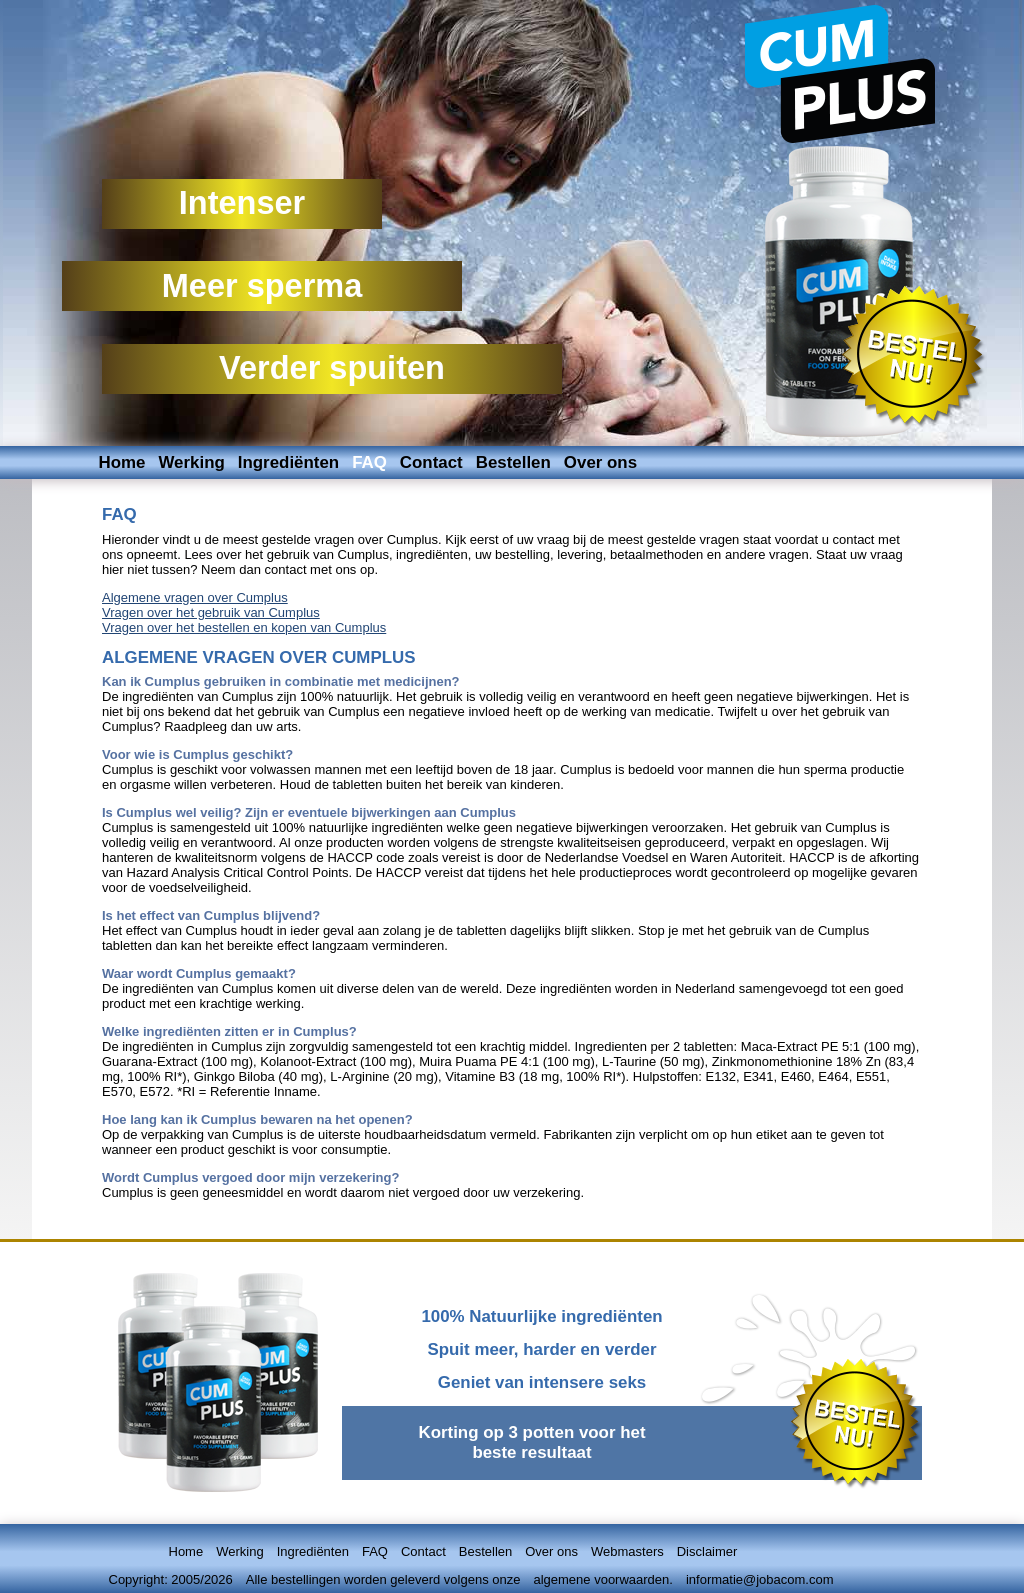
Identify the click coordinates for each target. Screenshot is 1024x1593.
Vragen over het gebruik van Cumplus (211, 612)
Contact (431, 462)
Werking (191, 462)
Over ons (600, 462)
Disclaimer (707, 1551)
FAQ (369, 462)
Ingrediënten (288, 462)
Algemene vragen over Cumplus (195, 597)
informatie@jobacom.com (760, 1579)
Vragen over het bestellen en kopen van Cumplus (244, 627)
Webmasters (627, 1551)
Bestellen (513, 462)
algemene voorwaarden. (602, 1579)
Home (122, 462)
